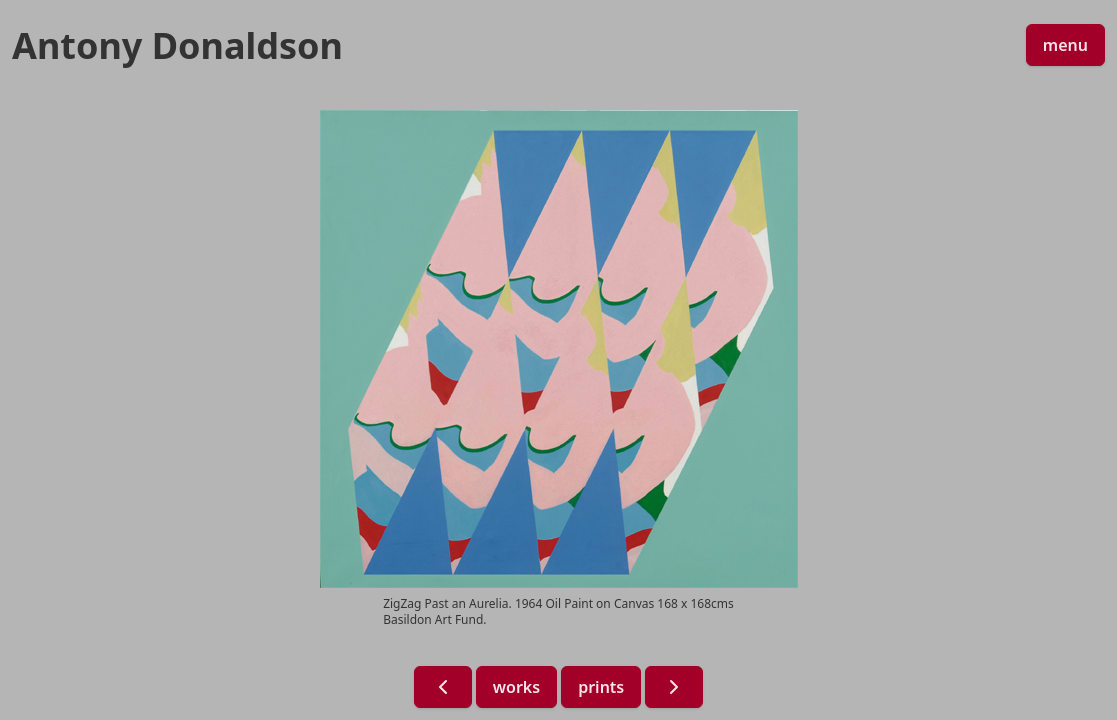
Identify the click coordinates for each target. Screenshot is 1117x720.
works (516, 687)
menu (1065, 45)
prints (601, 687)
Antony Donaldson (177, 46)
